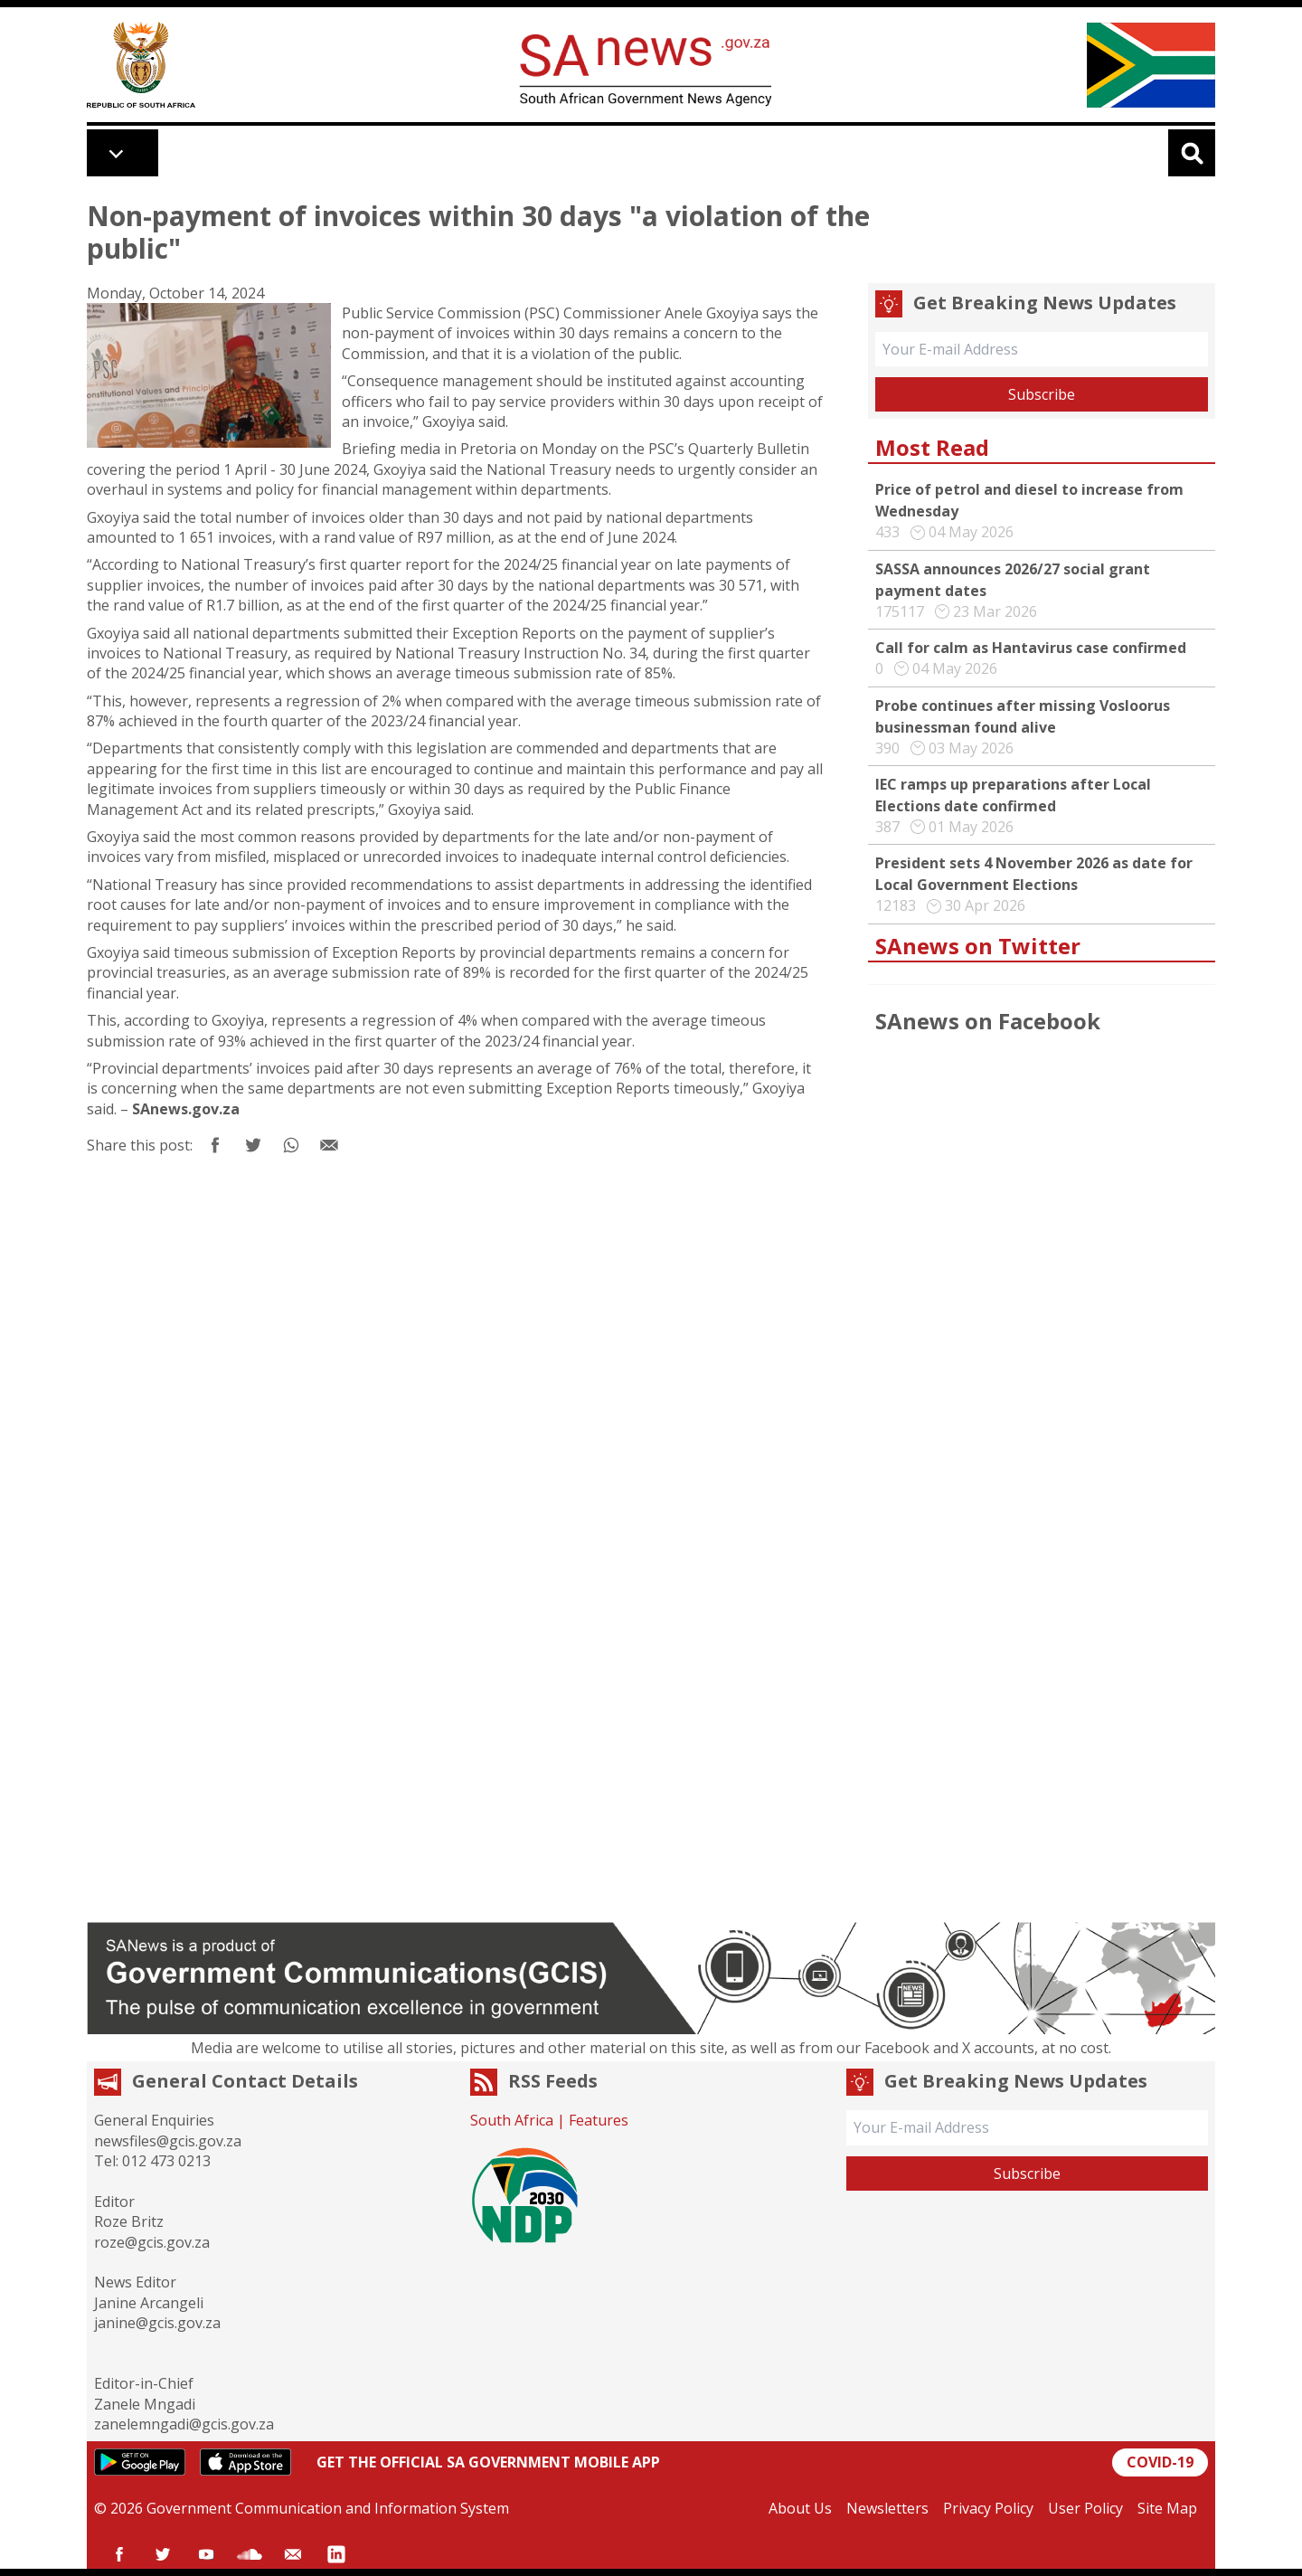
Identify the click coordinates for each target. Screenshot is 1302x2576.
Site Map (1167, 2508)
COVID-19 (1160, 2462)
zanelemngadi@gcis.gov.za (184, 2424)
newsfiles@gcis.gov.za (167, 2141)
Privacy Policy (988, 2508)
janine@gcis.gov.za (157, 2323)
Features (598, 2120)
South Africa (511, 2120)
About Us (800, 2508)
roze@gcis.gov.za (152, 2242)
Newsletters (887, 2508)
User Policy (1085, 2508)
